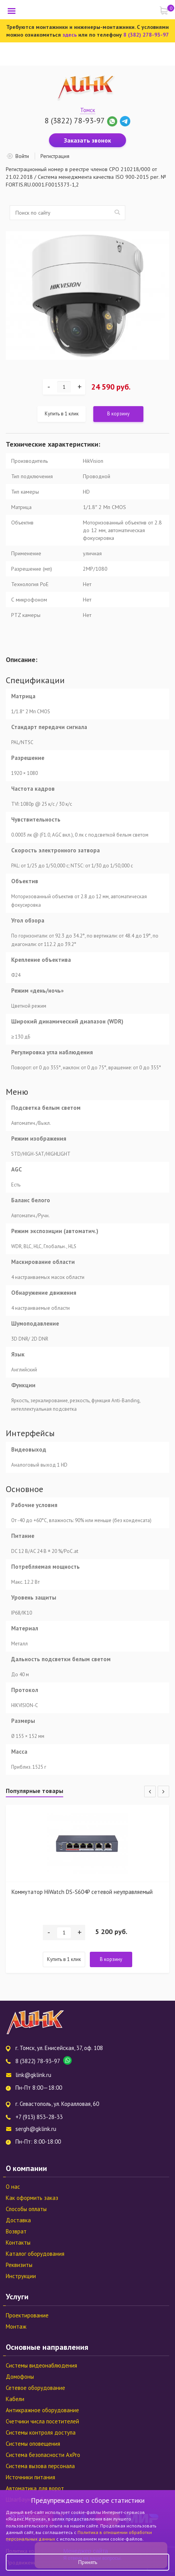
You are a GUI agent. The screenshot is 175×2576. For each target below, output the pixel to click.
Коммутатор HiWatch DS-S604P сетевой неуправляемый (82, 1891)
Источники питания (30, 2477)
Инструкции (21, 2276)
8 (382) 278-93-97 (146, 34)
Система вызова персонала (40, 2466)
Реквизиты (19, 2264)
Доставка (18, 2220)
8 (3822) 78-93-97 (74, 121)
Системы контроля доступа (41, 2432)
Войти (22, 156)
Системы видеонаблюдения (41, 2365)
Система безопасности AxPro (43, 2454)
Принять (87, 2562)
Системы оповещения (33, 2443)
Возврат (16, 2231)
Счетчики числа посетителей (42, 2421)
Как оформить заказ (32, 2197)
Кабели (15, 2399)
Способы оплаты (26, 2209)
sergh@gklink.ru (35, 2128)
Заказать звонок (87, 140)
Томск (87, 110)
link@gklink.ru (33, 2075)
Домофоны (20, 2376)
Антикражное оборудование (42, 2410)
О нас (13, 2186)
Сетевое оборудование (35, 2387)
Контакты (18, 2242)
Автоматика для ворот (35, 2488)
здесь (69, 34)
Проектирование (27, 2315)
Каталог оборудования (35, 2253)
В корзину (118, 413)
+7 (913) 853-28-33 (39, 2117)
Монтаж (16, 2326)
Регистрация (54, 156)
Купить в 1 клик (62, 413)
